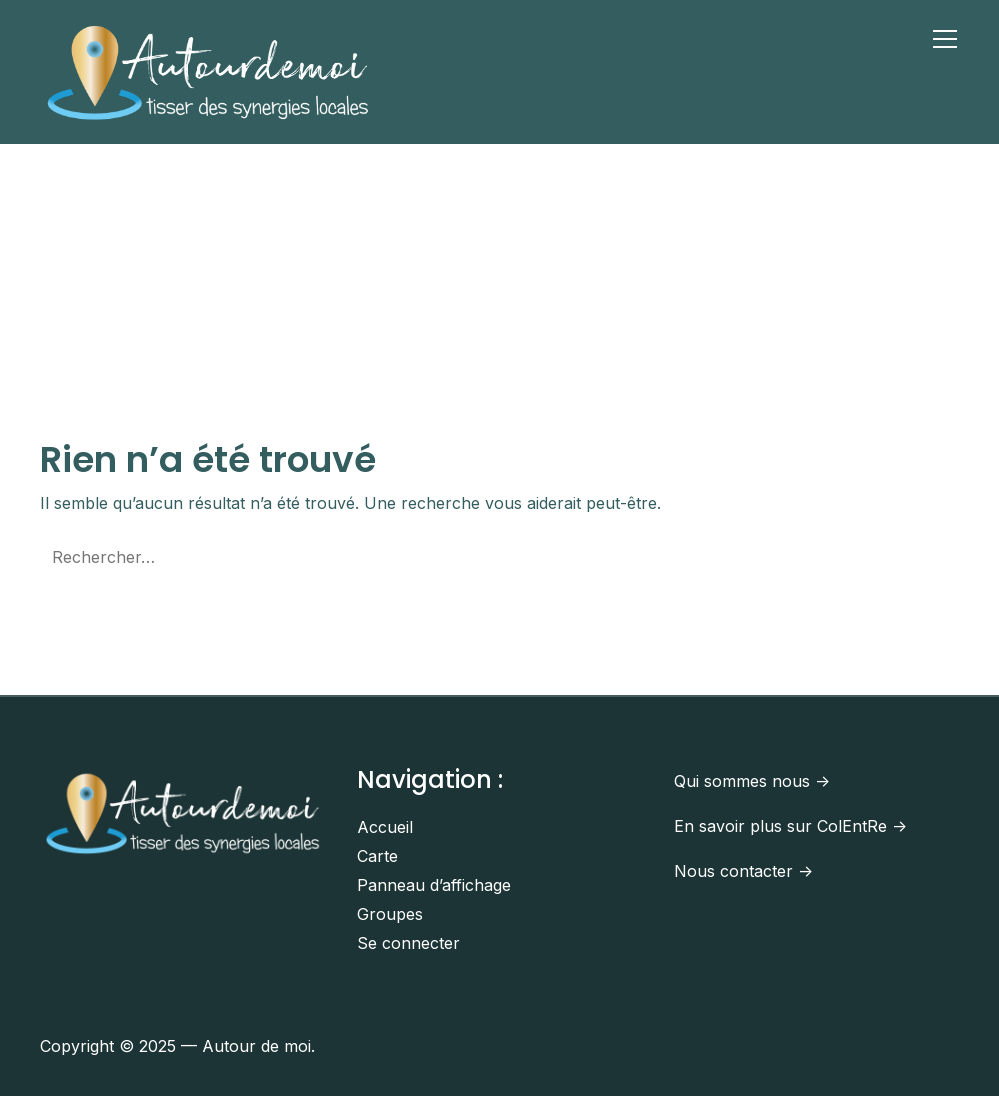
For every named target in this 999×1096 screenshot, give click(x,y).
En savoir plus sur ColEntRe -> (790, 826)
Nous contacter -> (743, 871)
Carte (377, 856)
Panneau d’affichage (434, 885)
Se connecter (408, 943)
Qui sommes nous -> (752, 781)
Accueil (385, 827)
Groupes (390, 914)
